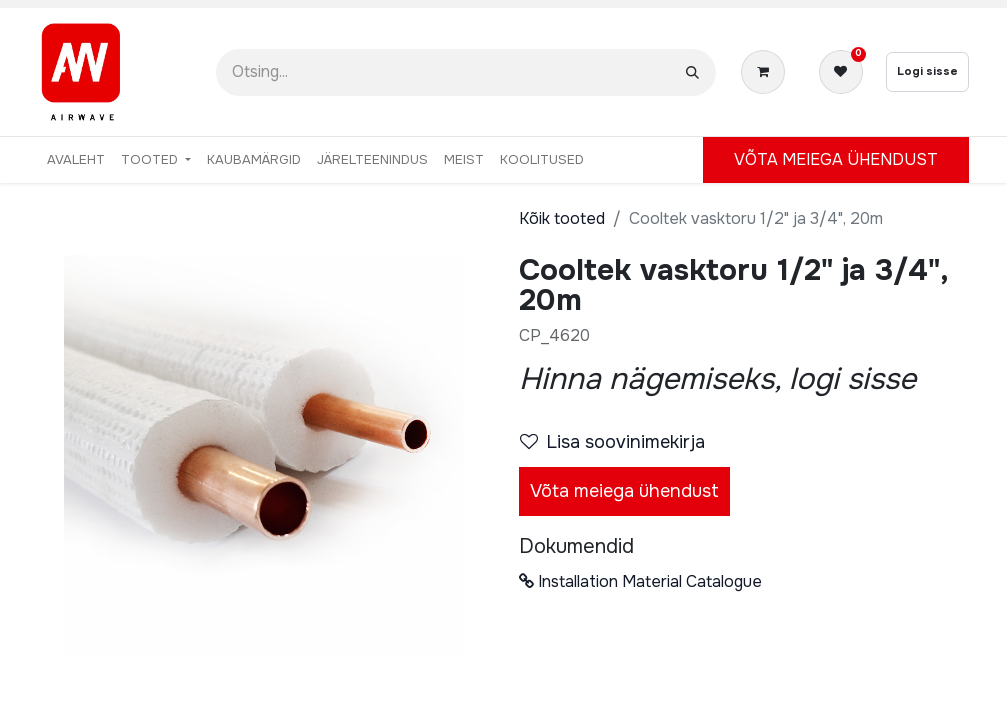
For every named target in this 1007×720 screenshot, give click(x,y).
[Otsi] (692, 72)
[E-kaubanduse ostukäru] (767, 72)
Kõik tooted (562, 218)
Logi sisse (927, 71)
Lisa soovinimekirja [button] (612, 442)
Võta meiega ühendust (624, 491)
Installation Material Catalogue (640, 581)
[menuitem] (76, 160)
